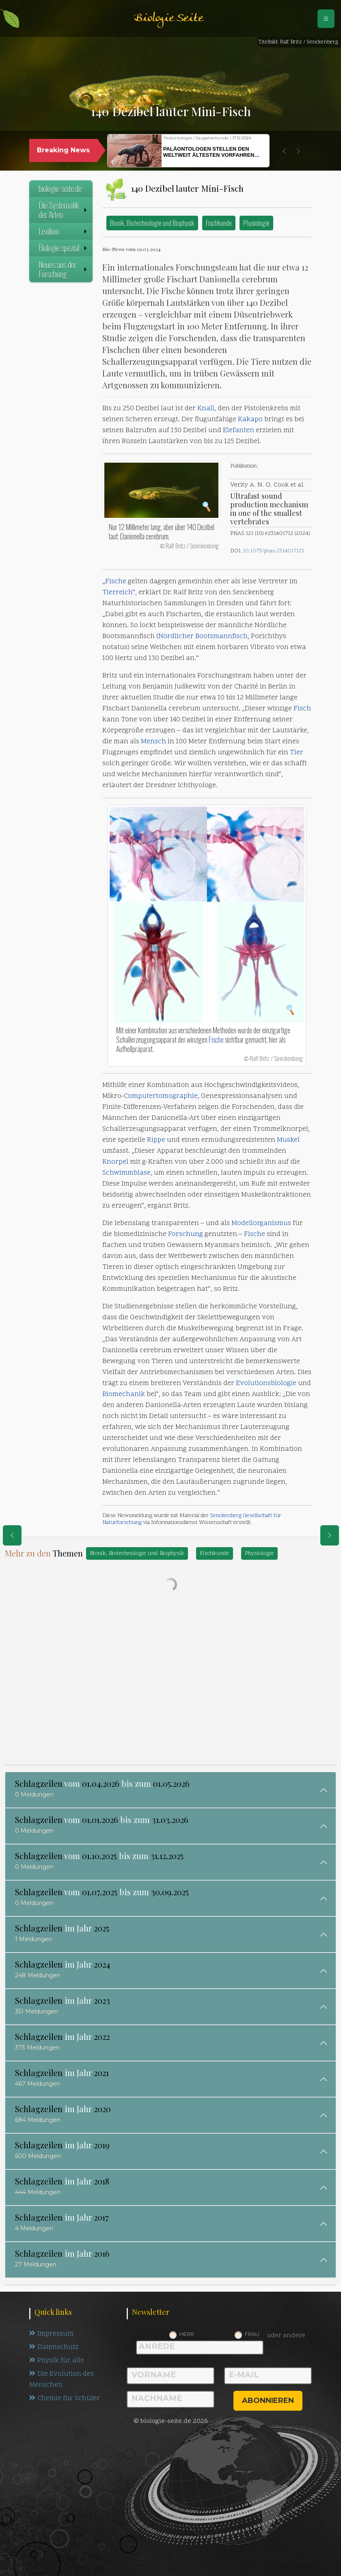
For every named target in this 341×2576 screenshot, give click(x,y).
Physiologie (256, 223)
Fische (115, 582)
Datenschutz (53, 2347)
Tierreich (117, 592)
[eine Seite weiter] (329, 1535)
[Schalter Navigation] (326, 18)
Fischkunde (219, 223)
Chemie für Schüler (64, 2398)
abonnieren (268, 2400)
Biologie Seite (168, 18)
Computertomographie (161, 1096)
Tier (296, 753)
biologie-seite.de (60, 188)
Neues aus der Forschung (63, 269)
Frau (252, 2334)
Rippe (156, 1140)
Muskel (288, 1140)
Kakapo (250, 419)
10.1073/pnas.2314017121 (273, 551)
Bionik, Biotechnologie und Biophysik (152, 223)
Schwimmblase (126, 1173)
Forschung (185, 1234)
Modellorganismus (261, 1223)
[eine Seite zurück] (12, 1535)
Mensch (153, 742)
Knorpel (115, 1162)
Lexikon (63, 231)
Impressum (51, 2334)
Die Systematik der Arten (63, 210)
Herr (186, 2334)
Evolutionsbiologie (266, 1383)
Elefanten (238, 430)
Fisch (302, 709)
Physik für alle (56, 2361)
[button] (284, 151)
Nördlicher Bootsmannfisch (203, 636)
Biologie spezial (63, 248)
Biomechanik (123, 1394)
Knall (205, 408)
